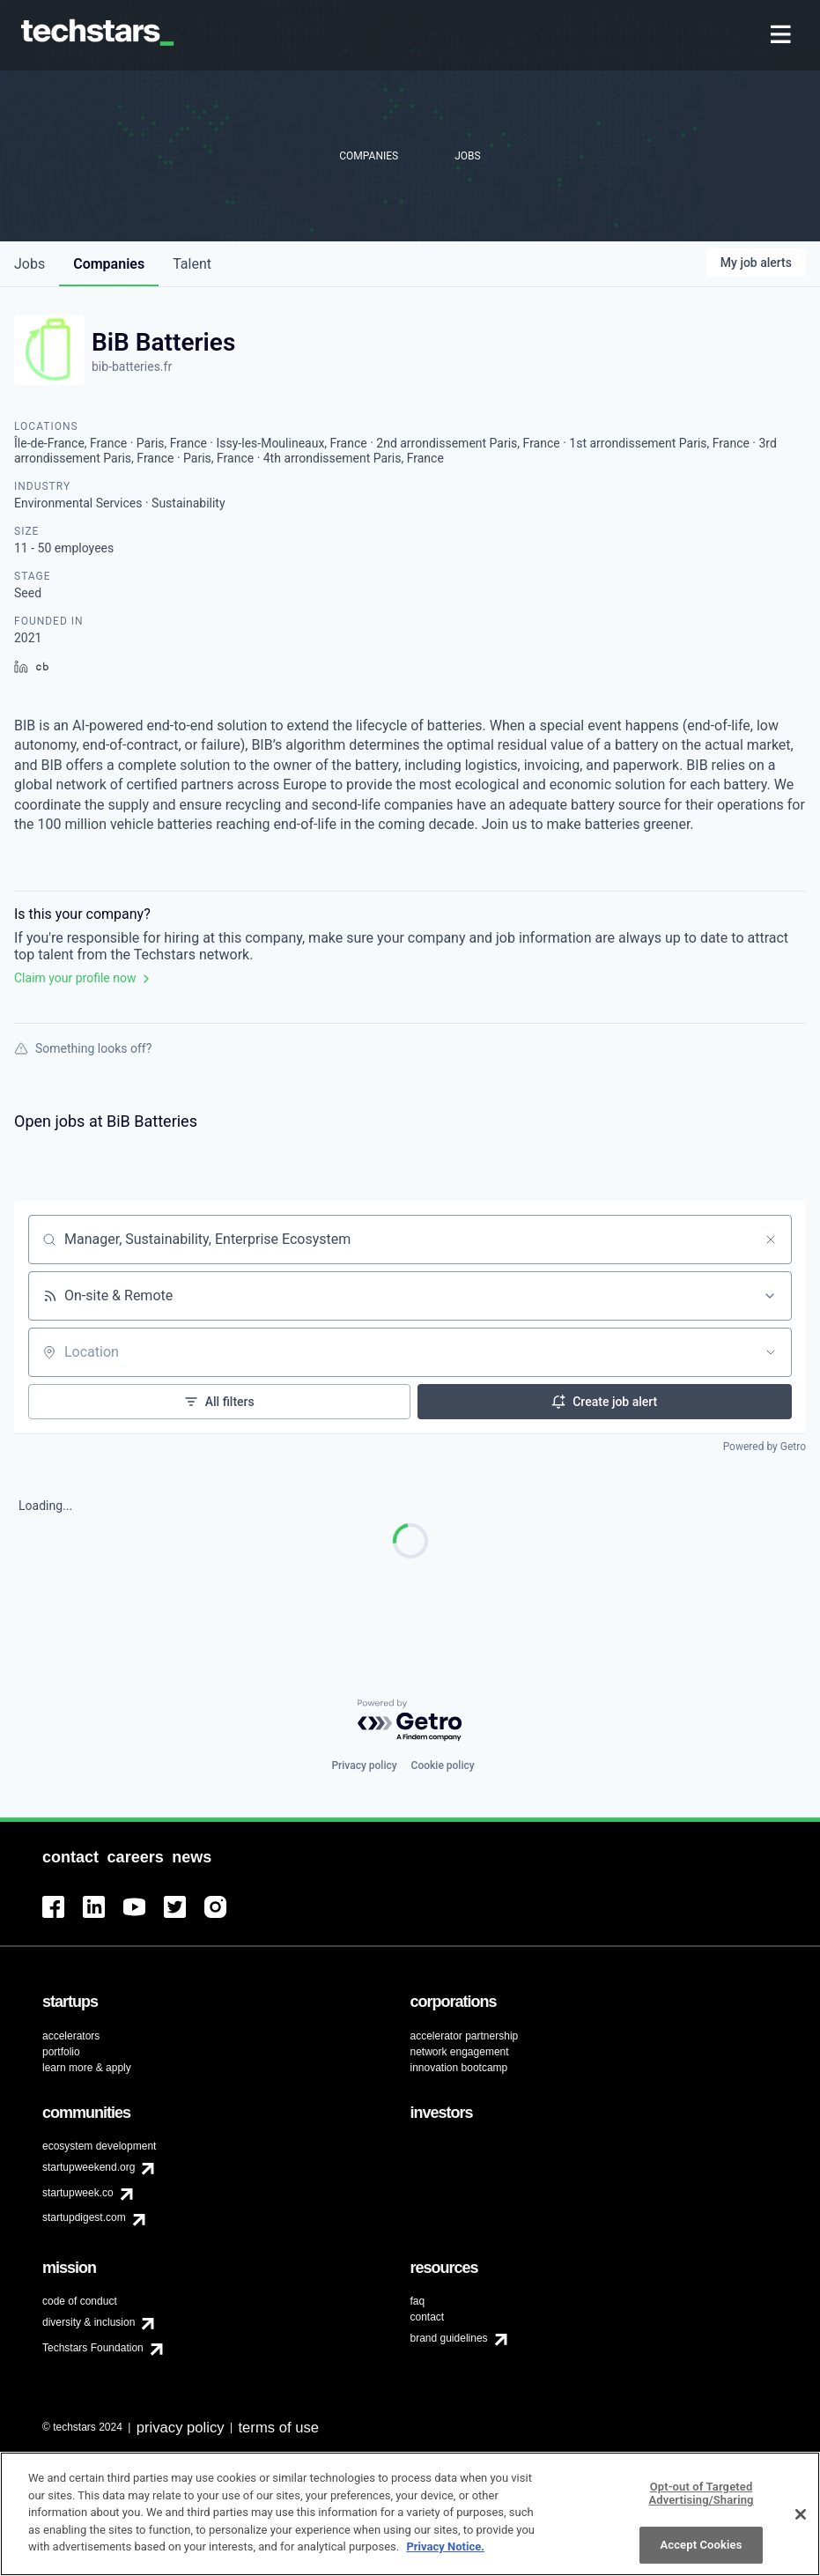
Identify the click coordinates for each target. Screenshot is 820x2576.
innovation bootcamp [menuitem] (459, 2068)
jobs (29, 263)
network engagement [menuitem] (459, 2052)
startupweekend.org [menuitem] (88, 2167)
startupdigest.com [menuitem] (84, 2217)
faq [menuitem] (417, 2301)
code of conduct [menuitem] (79, 2301)
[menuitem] (782, 36)
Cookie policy (443, 1765)
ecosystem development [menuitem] (99, 2146)
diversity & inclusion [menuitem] (88, 2322)
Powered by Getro (764, 1446)
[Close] (800, 2522)
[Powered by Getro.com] (410, 1721)
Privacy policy (363, 1765)
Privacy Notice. (445, 2555)
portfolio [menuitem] (61, 2052)
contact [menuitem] (427, 2317)
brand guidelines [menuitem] (449, 2338)
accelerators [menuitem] (71, 2036)
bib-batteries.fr (132, 366)
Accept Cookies (701, 2552)
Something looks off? (82, 1048)
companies (108, 263)
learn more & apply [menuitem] (86, 2068)
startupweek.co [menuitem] (78, 2193)
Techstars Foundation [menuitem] (93, 2348)
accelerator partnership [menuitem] (464, 2036)
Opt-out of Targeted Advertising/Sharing (700, 2501)
